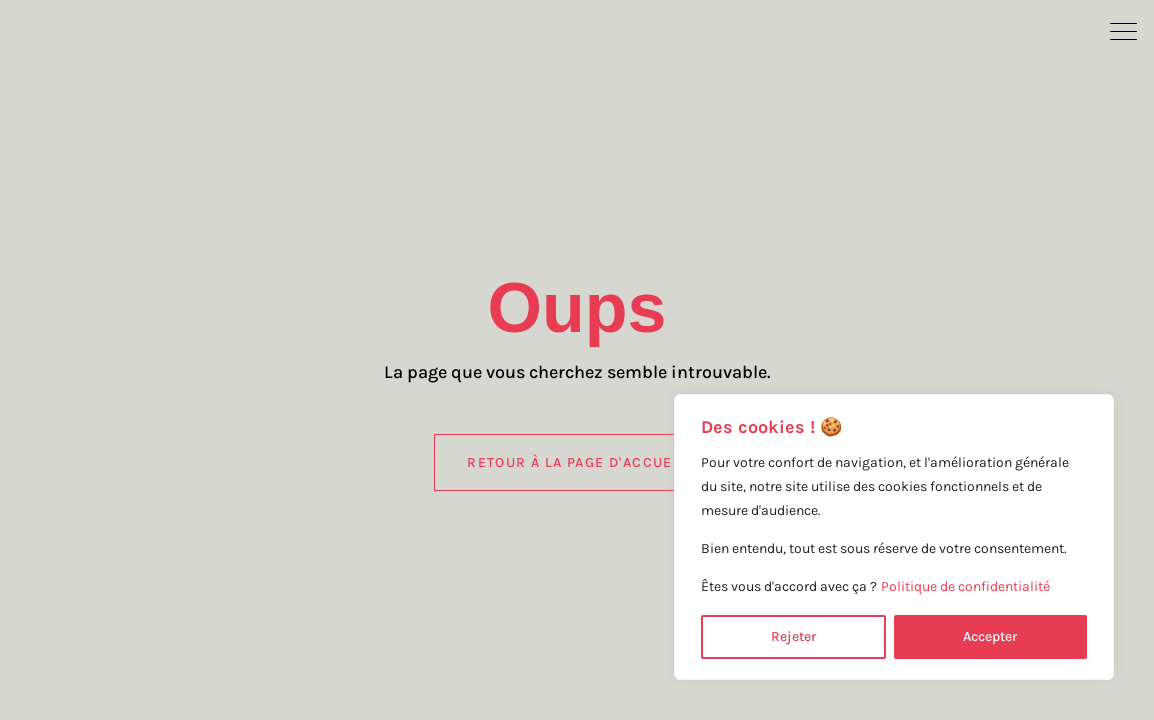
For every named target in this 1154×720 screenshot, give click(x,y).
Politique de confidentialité (965, 586)
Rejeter (793, 636)
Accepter (990, 636)
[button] (1124, 30)
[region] (894, 537)
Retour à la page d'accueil (576, 462)
